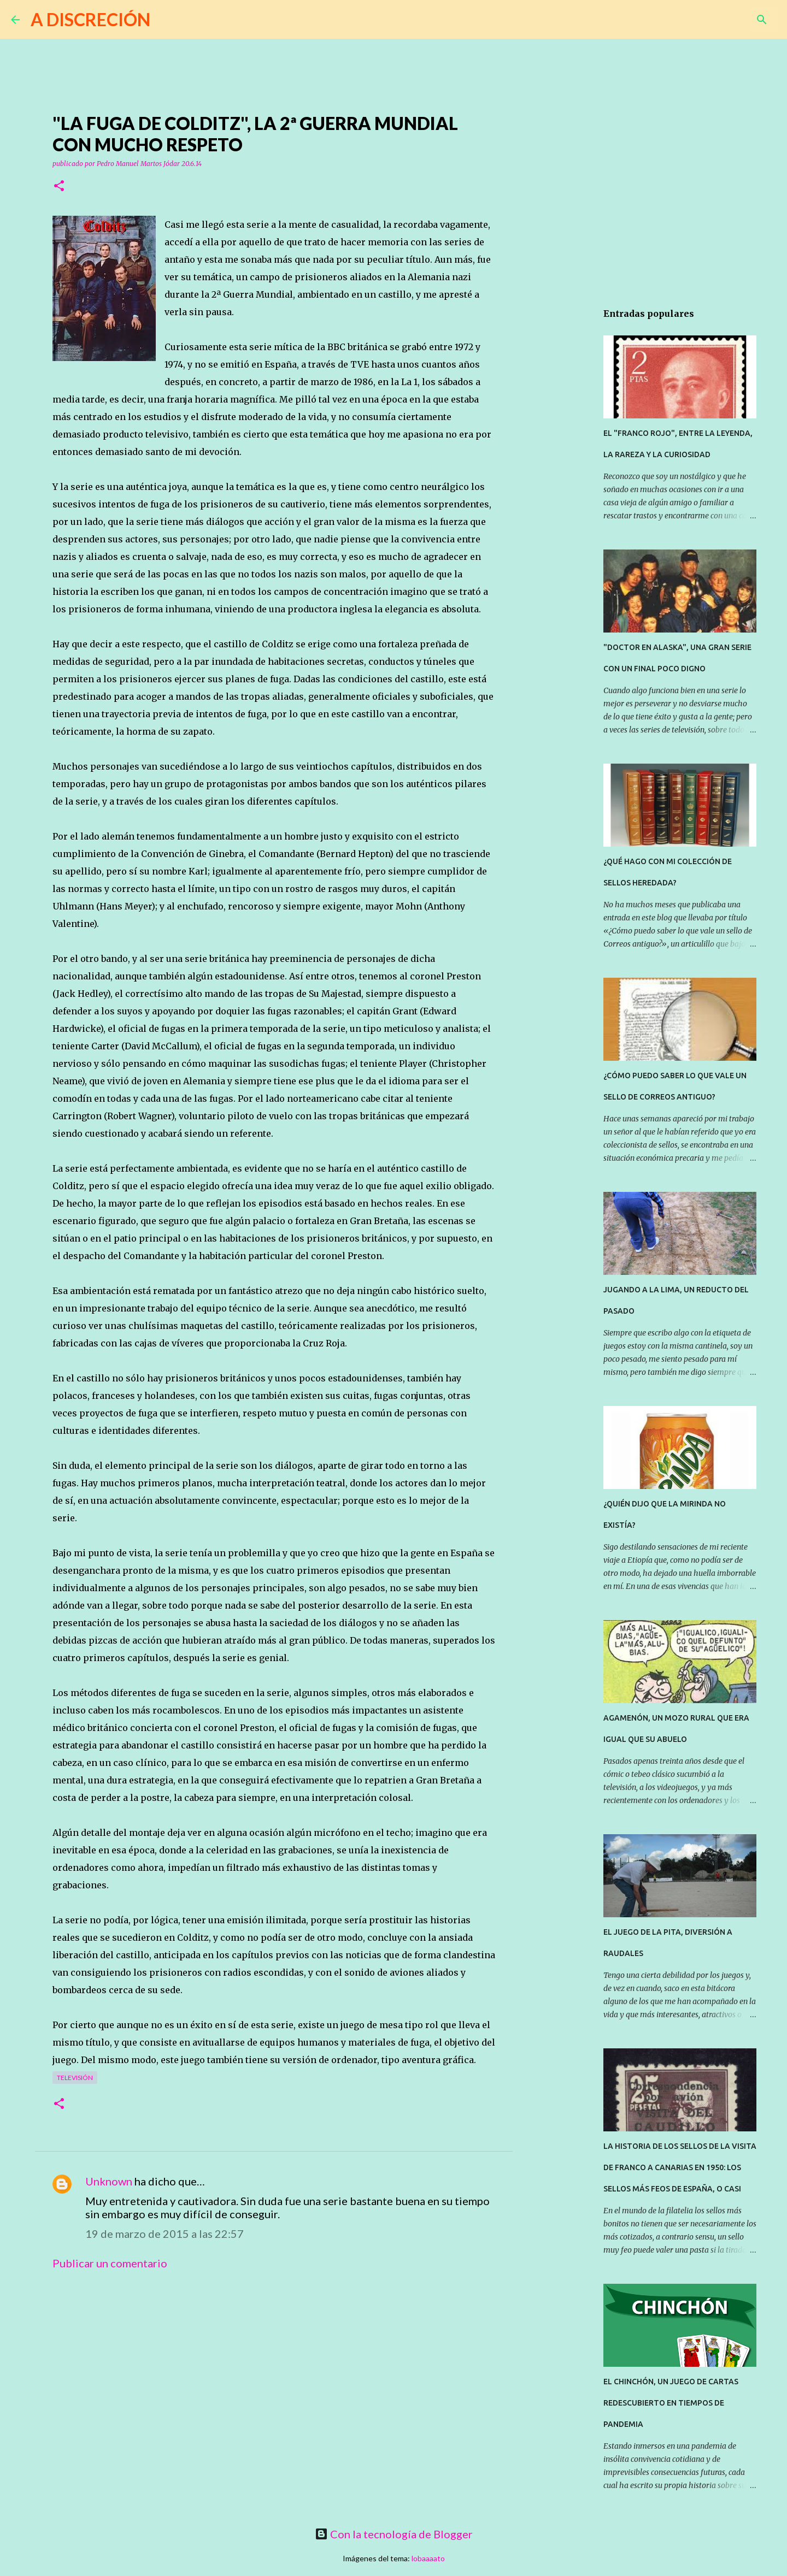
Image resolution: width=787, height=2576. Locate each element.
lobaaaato (428, 2558)
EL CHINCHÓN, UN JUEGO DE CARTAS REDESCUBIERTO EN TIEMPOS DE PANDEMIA (670, 2403)
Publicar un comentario (109, 2263)
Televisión (75, 2077)
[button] (59, 186)
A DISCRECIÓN (90, 19)
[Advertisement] (274, 2379)
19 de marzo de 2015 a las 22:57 (164, 2233)
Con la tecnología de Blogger (394, 2533)
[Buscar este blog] (720, 20)
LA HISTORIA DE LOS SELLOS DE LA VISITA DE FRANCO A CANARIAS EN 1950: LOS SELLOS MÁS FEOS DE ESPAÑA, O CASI (679, 2167)
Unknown (108, 2181)
